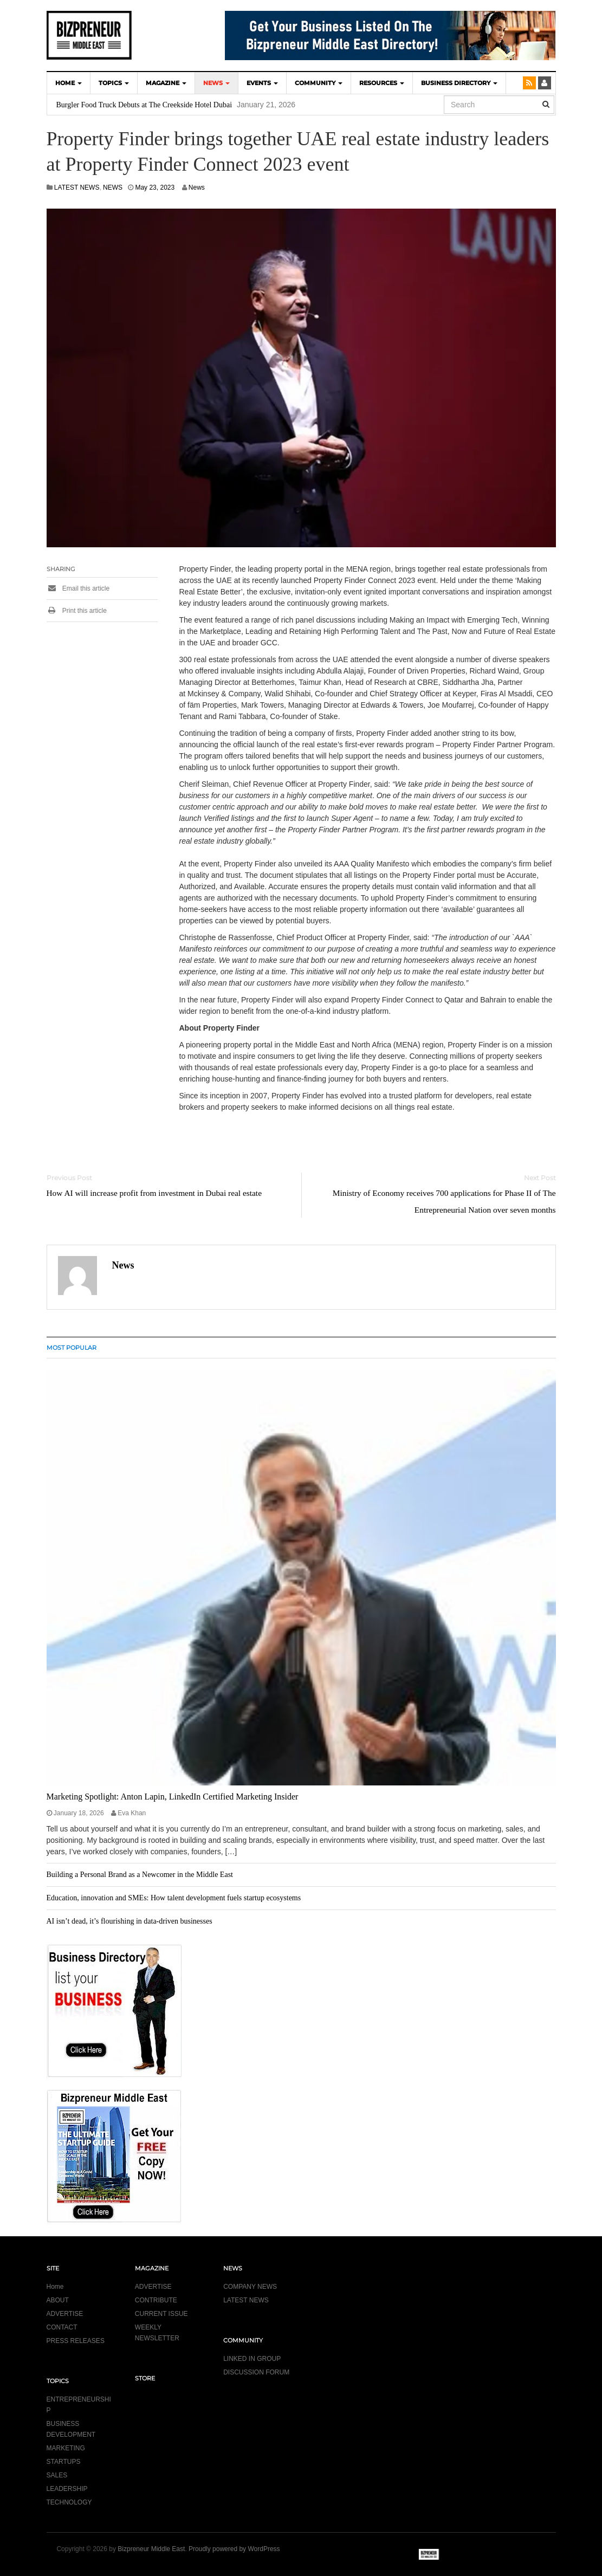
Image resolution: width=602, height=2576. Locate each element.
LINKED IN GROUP (252, 2359)
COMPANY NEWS (250, 2286)
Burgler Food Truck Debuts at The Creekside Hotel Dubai (144, 105)
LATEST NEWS (77, 187)
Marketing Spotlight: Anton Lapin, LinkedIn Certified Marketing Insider (173, 1796)
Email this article (78, 588)
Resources (381, 83)
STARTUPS (64, 2461)
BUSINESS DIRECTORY (459, 83)
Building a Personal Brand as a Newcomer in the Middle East (140, 1874)
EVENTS (262, 83)
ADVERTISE (65, 2314)
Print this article (77, 610)
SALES (57, 2475)
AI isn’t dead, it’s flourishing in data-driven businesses (129, 1921)
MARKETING (66, 2448)
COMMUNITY (318, 83)
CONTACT (62, 2327)
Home (55, 2286)
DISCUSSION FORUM (256, 2372)
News (197, 187)
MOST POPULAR (71, 1347)
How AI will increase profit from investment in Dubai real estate (154, 1193)
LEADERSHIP (67, 2489)
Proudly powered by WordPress (234, 2549)
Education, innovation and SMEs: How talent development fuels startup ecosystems (174, 1898)
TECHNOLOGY (69, 2502)
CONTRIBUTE (156, 2300)
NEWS (216, 83)
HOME (68, 83)
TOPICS (114, 83)
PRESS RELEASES (76, 2341)
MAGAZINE (166, 83)
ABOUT (58, 2300)
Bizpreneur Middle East (151, 2549)
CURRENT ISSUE (161, 2314)
